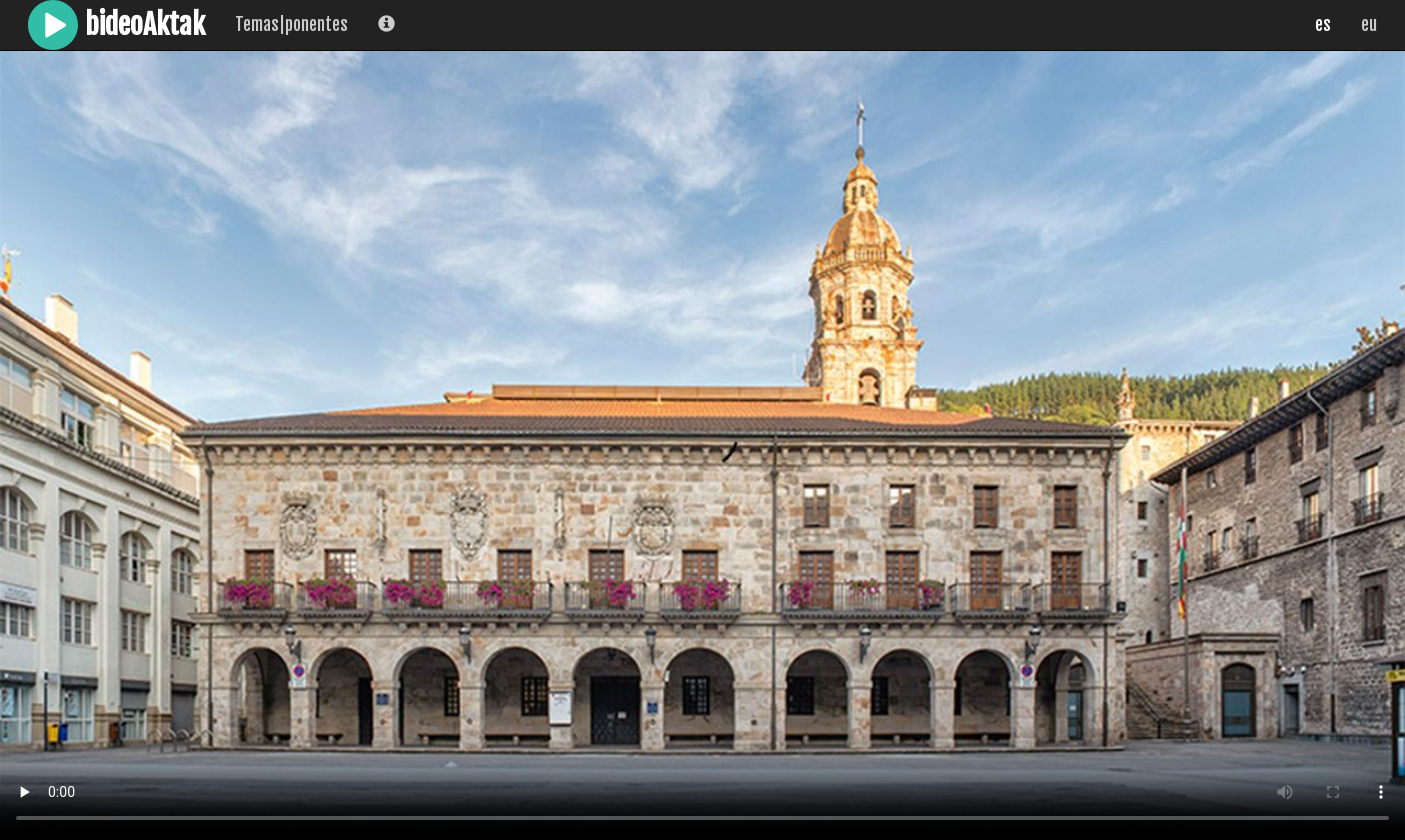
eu (1369, 24)
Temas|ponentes (291, 24)
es (1323, 24)
